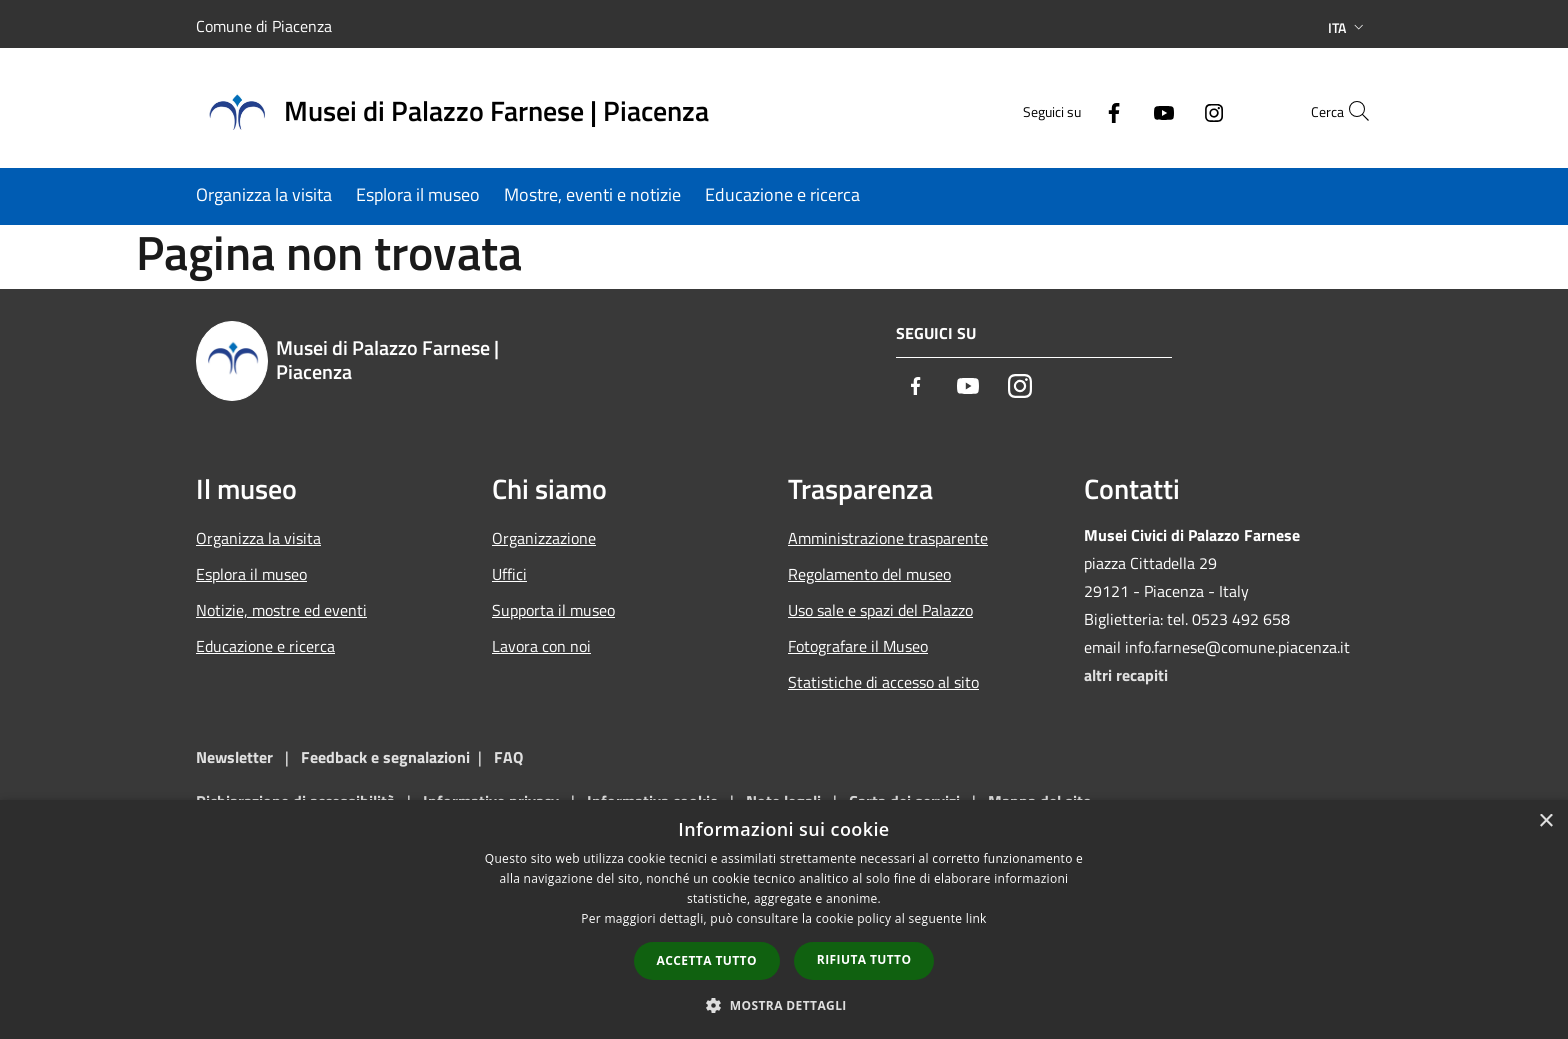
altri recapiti (1126, 675)
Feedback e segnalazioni (385, 757)
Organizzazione (544, 538)
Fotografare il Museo (858, 646)
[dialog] (784, 919)
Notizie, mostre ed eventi (281, 610)
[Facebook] (1070, 110)
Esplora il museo (251, 574)
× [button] (1545, 821)
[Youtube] (1120, 110)
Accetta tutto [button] (707, 960)
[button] (784, 1005)
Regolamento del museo (869, 574)
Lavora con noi (541, 646)
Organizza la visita (258, 538)
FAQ (508, 757)
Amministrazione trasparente (888, 538)
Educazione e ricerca (265, 646)
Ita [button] (1348, 27)
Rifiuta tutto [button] (864, 959)
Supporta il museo (553, 610)
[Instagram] (1170, 110)
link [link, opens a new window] (976, 918)
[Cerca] (1348, 111)
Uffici (509, 574)
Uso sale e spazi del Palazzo (880, 610)
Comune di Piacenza (264, 26)
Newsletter (234, 757)
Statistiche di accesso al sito (883, 682)
